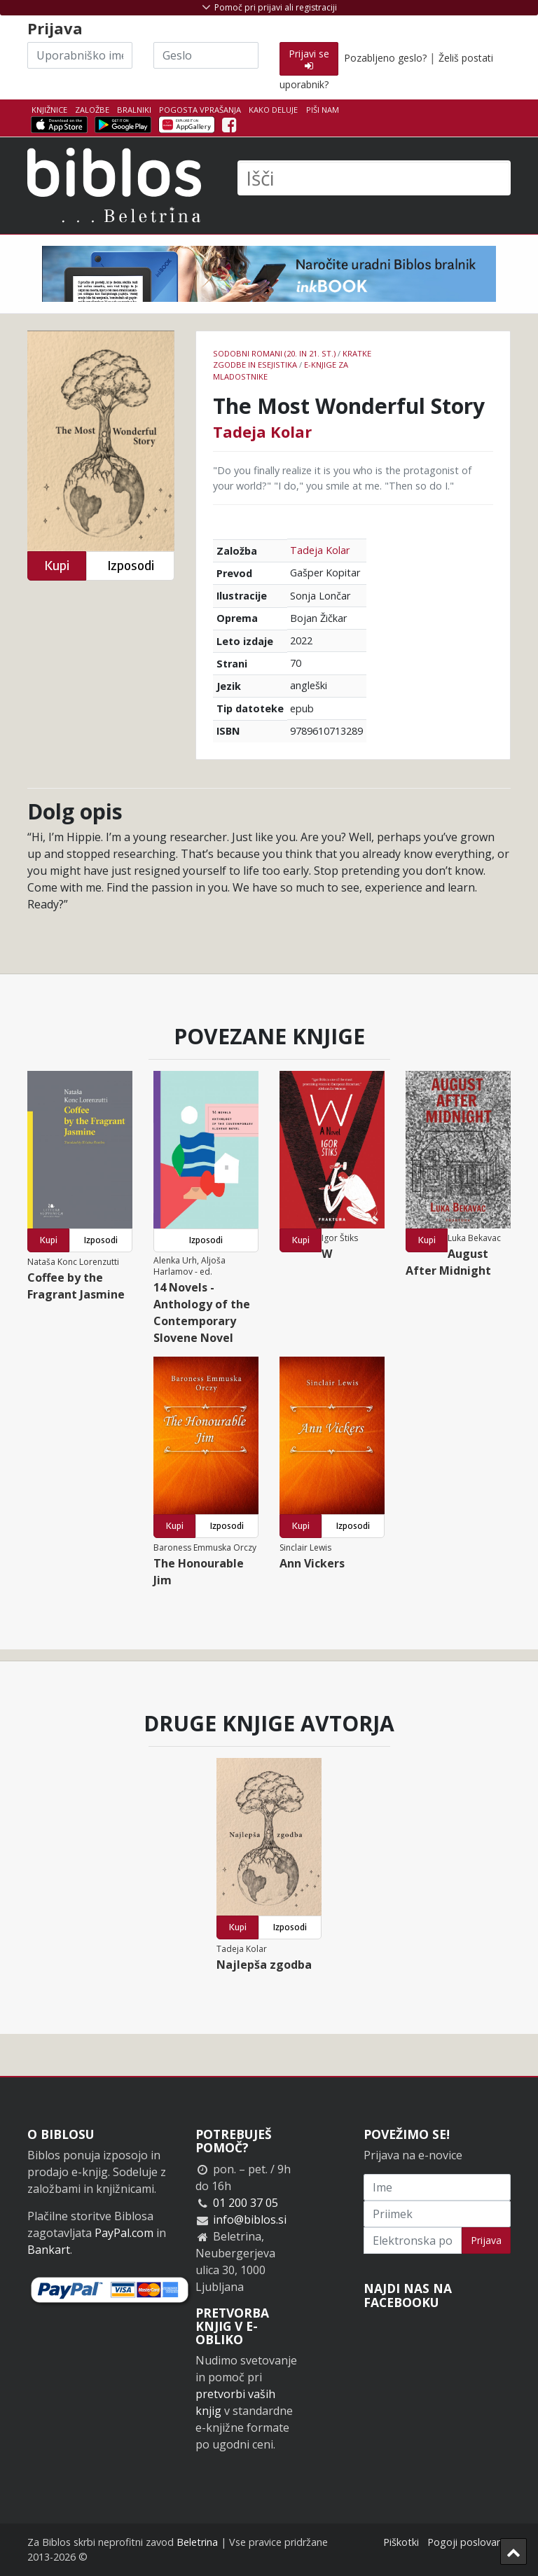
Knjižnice (49, 109)
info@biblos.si (250, 2219)
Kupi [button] (56, 565)
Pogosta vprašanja (200, 109)
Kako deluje (273, 109)
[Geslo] (205, 55)
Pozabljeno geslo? (385, 57)
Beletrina (197, 2542)
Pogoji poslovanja (469, 2542)
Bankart (48, 2249)
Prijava (486, 2240)
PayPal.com (124, 2233)
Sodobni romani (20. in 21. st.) (274, 353)
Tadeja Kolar (262, 431)
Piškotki (401, 2542)
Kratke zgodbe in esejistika (292, 359)
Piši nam (322, 109)
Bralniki (134, 109)
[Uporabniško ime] (79, 55)
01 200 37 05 (245, 2202)
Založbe (92, 109)
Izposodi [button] (130, 565)
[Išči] (374, 177)
